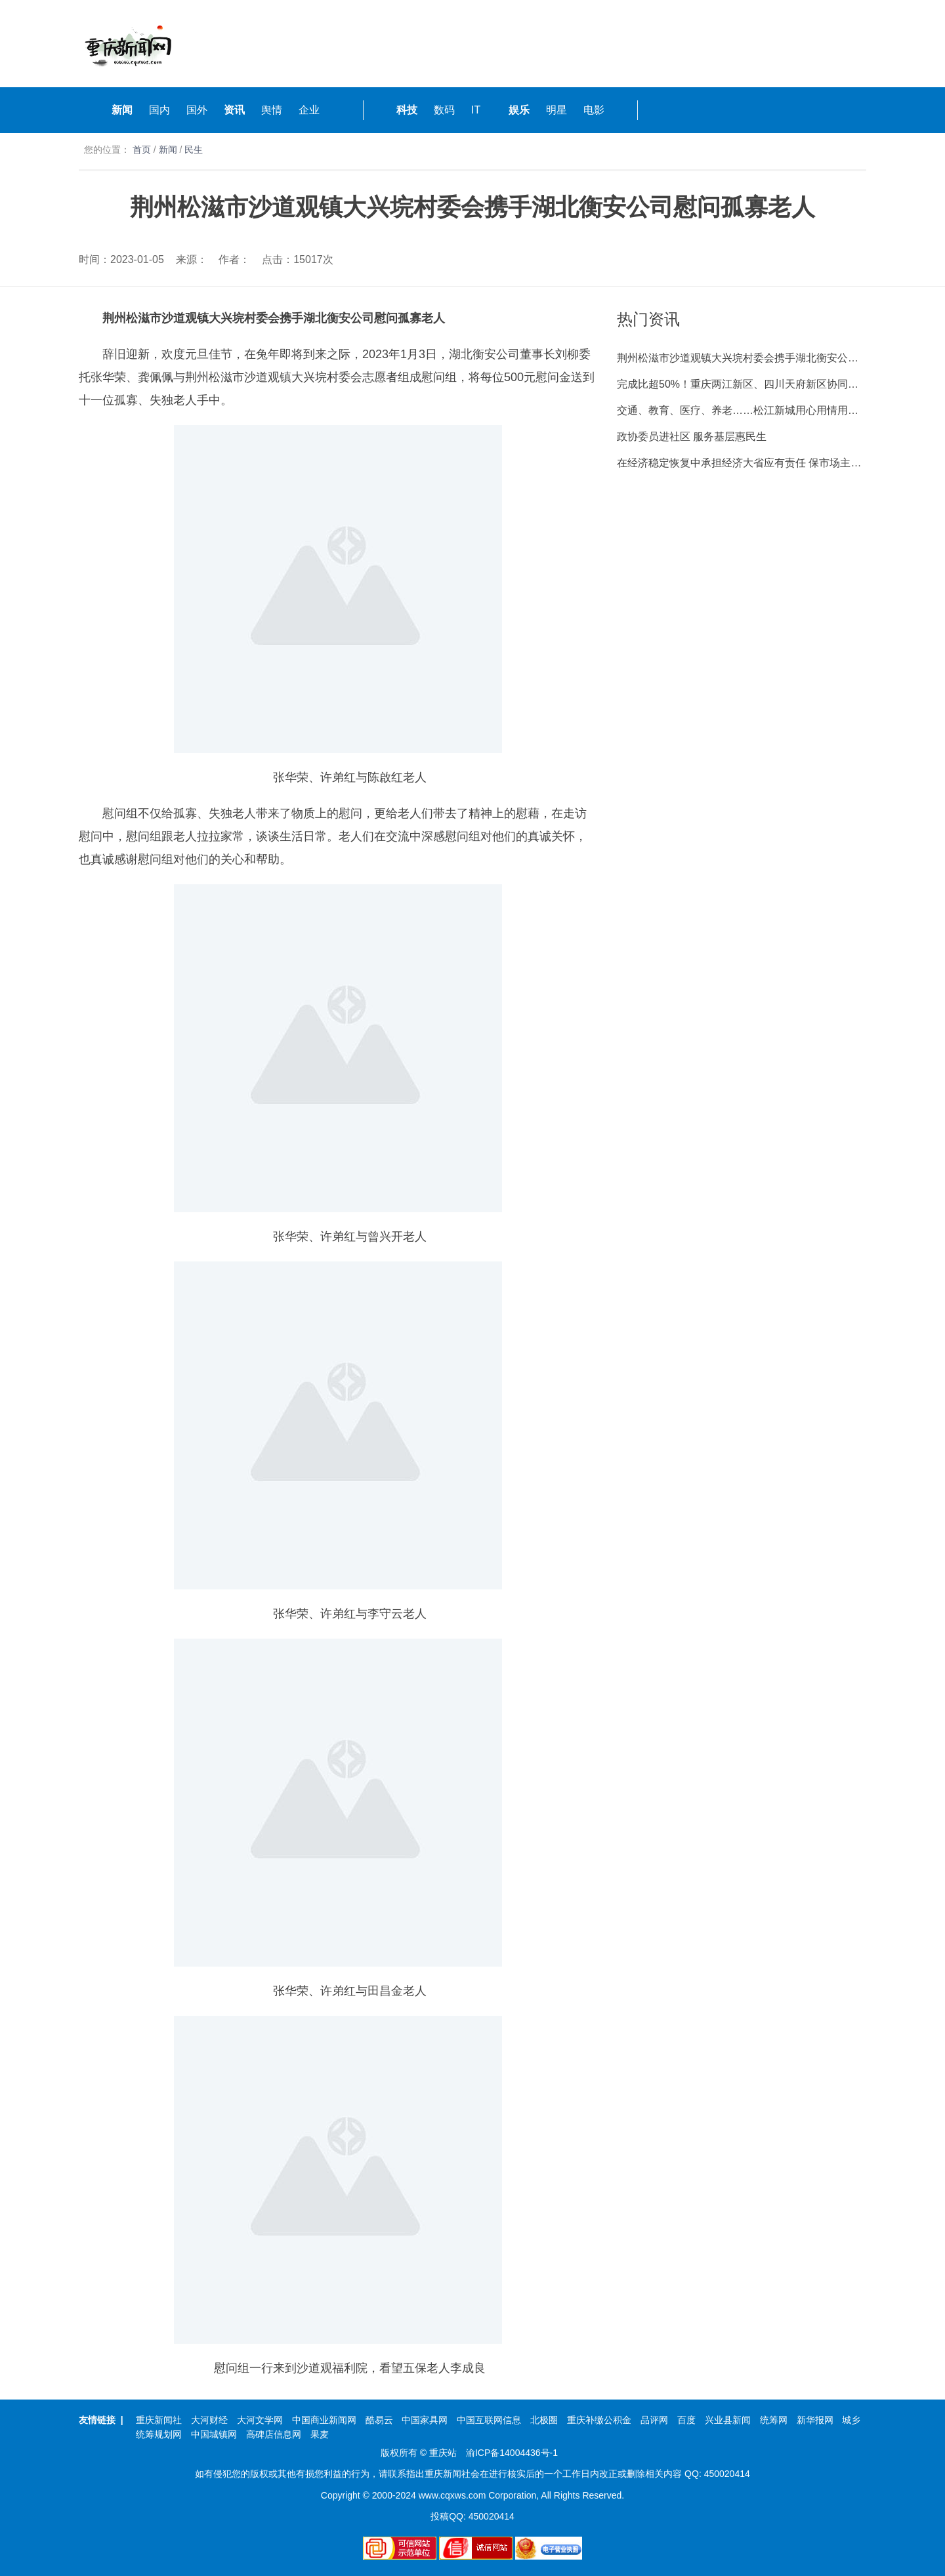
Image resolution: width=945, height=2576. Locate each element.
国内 (159, 109)
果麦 (319, 2434)
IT (475, 109)
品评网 (654, 2420)
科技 (406, 109)
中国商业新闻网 (324, 2420)
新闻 (122, 109)
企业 (309, 109)
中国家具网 (425, 2420)
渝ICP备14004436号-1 (512, 2452)
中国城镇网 (214, 2434)
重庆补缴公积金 (599, 2420)
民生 (193, 149)
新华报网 (815, 2420)
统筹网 (774, 2420)
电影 (593, 109)
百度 (686, 2420)
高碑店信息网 (273, 2434)
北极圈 (544, 2420)
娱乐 (519, 109)
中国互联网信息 (489, 2420)
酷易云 (379, 2420)
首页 (142, 149)
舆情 (271, 109)
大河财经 (209, 2420)
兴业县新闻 (728, 2420)
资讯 (234, 109)
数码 (444, 109)
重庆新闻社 (159, 2420)
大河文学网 (260, 2420)
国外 (196, 109)
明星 (556, 109)
